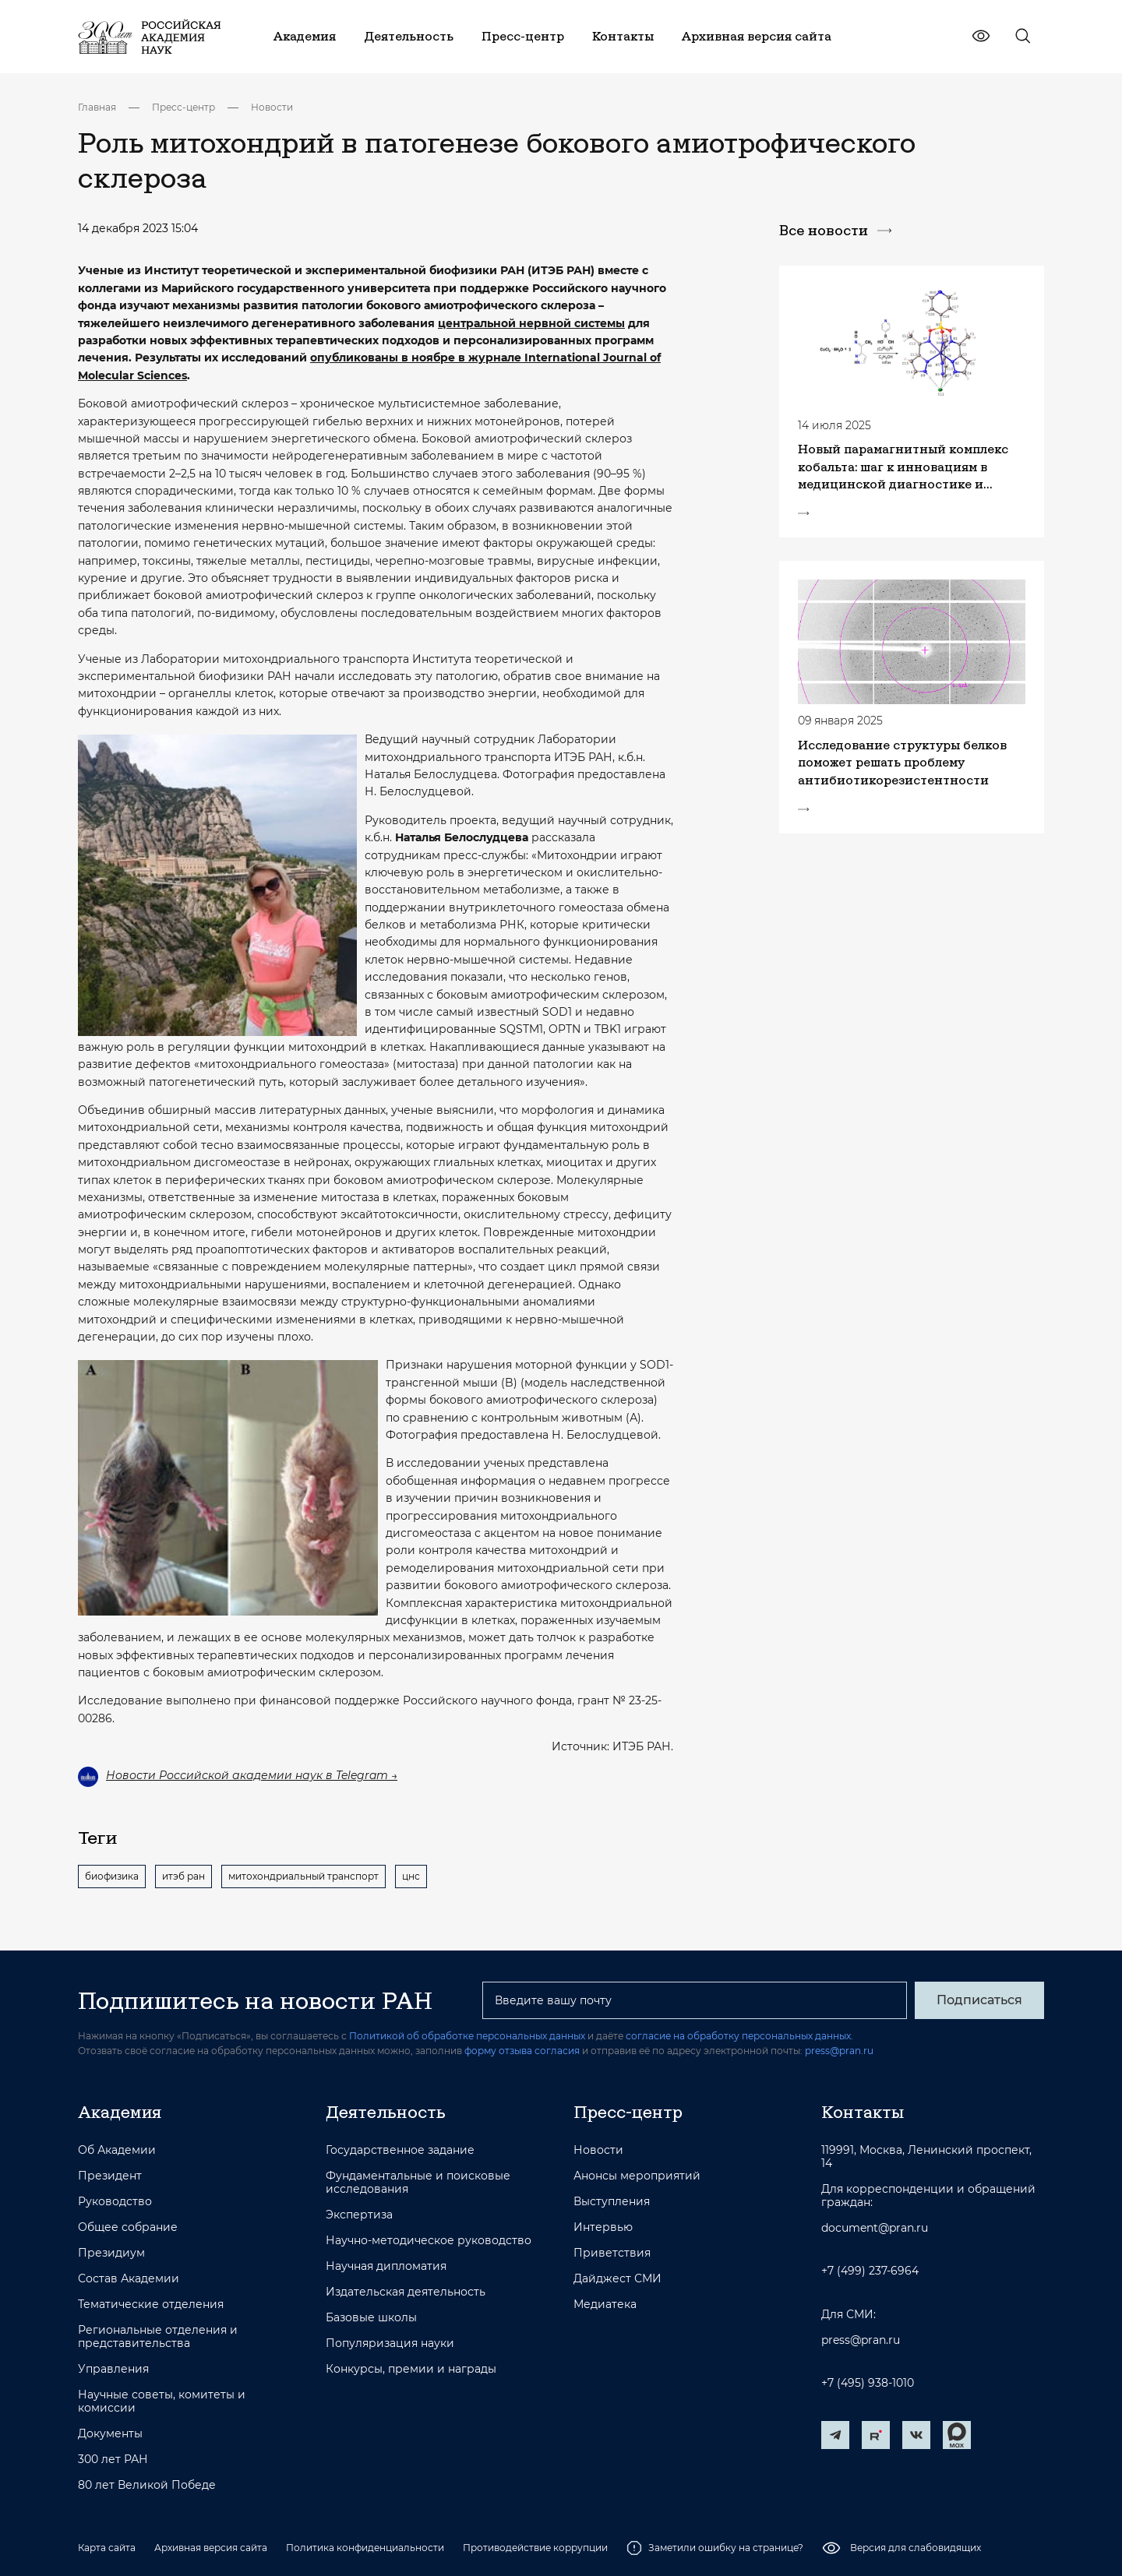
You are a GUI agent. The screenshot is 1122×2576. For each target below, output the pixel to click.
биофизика (112, 1876)
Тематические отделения (151, 2304)
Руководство (115, 2201)
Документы (110, 2433)
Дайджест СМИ (617, 2278)
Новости (272, 107)
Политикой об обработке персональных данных (467, 2036)
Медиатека (605, 2304)
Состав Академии (128, 2278)
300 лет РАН (113, 2459)
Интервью (603, 2227)
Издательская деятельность (405, 2292)
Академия (119, 2111)
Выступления (611, 2201)
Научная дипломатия (386, 2266)
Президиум (111, 2253)
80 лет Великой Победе (147, 2485)
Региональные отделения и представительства (158, 2337)
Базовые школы (371, 2317)
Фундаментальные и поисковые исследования (418, 2182)
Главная (97, 107)
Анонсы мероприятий (636, 2176)
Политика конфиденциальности (365, 2547)
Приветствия (612, 2253)
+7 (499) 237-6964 (870, 2271)
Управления (113, 2369)
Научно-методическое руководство (428, 2240)
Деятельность (386, 2111)
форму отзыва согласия (522, 2050)
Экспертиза (359, 2215)
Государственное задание (400, 2150)
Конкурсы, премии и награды (411, 2369)
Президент (110, 2176)
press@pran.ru (839, 2050)
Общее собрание (128, 2227)
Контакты (862, 2111)
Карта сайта (107, 2547)
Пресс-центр (183, 107)
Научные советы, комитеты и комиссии (161, 2401)
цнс (411, 1876)
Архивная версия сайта (210, 2547)
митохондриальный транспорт (303, 1876)
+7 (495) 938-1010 (867, 2383)
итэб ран (183, 1876)
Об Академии (117, 2150)
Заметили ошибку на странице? (714, 2548)
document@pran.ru (874, 2228)
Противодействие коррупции (535, 2547)
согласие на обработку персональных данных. (739, 2036)
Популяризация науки (390, 2343)
